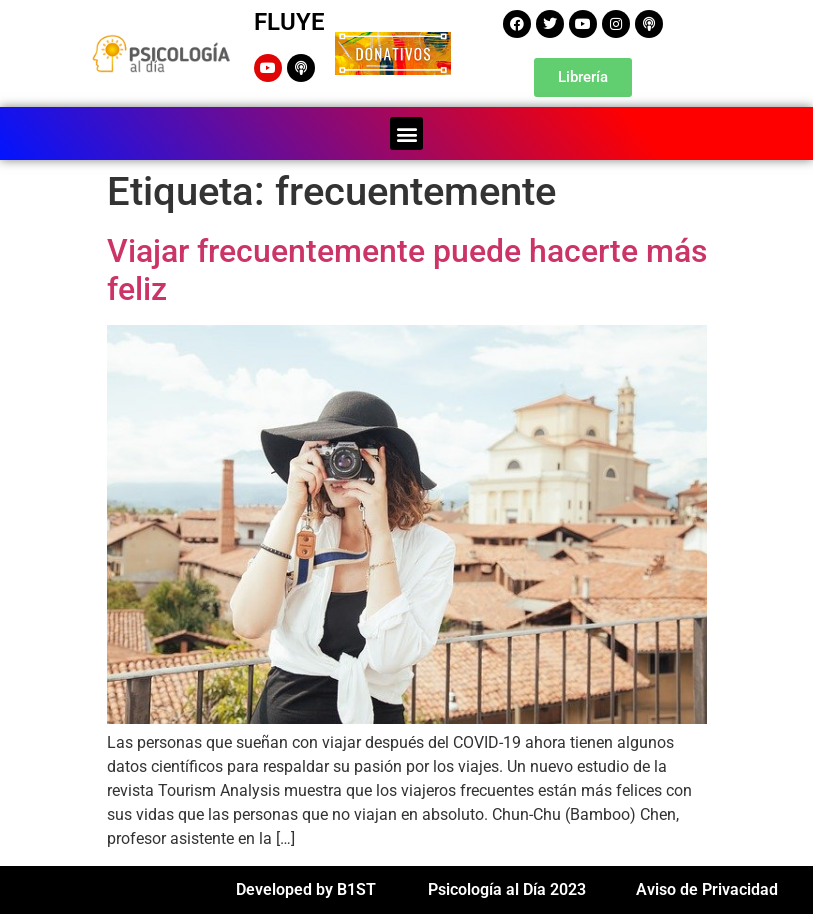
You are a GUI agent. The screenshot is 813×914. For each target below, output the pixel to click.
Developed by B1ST (306, 889)
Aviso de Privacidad (707, 889)
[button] (406, 133)
